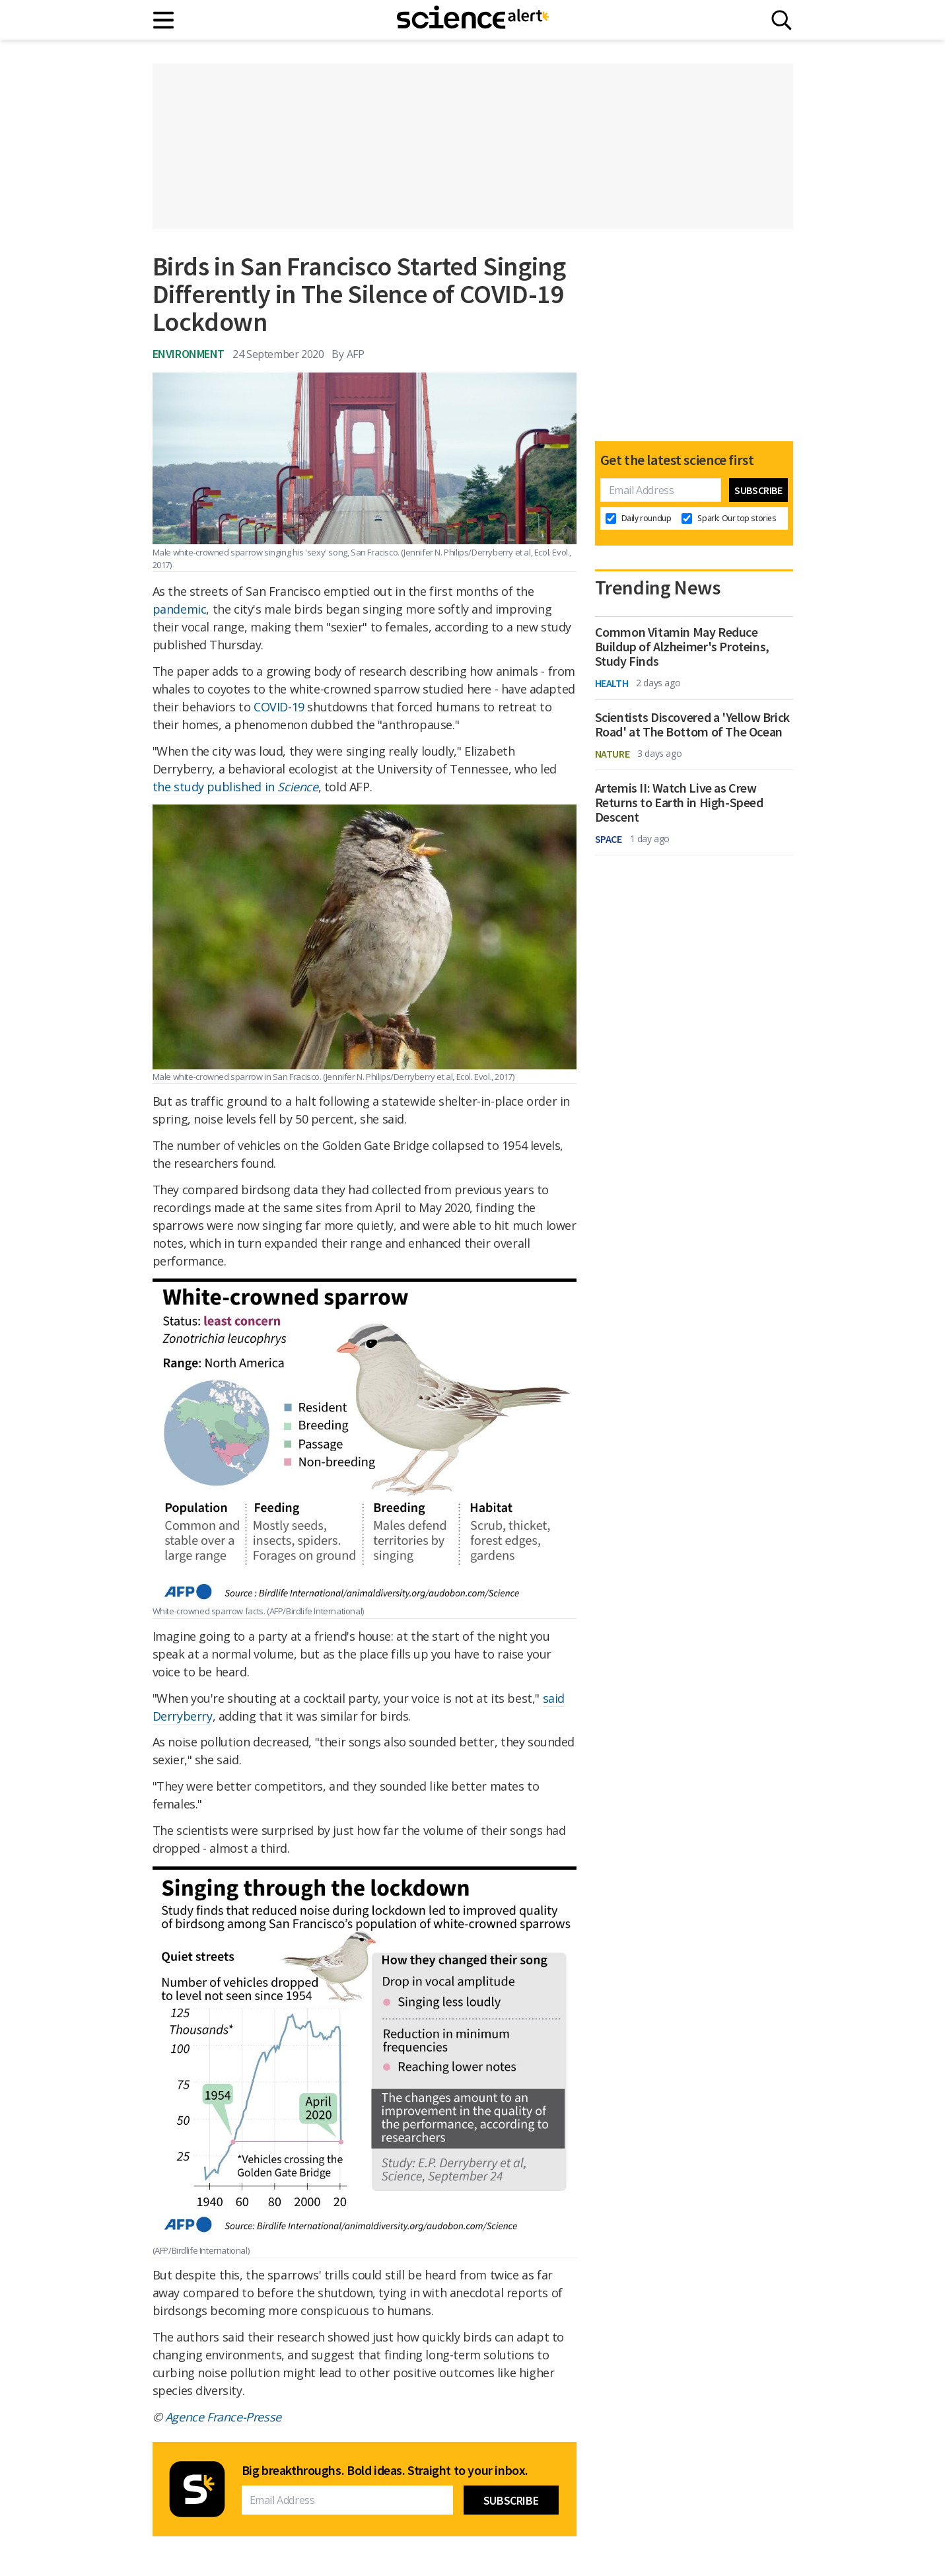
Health (612, 683)
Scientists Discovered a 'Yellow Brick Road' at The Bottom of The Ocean (692, 724)
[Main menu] (164, 20)
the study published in (235, 787)
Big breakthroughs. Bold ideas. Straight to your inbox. (385, 2470)
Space (608, 838)
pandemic (180, 609)
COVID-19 (279, 707)
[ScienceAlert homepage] (473, 20)
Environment (189, 353)
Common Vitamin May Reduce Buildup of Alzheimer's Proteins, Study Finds (682, 646)
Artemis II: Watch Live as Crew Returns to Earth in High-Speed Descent (679, 802)
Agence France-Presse (223, 2417)
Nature (612, 753)
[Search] (781, 20)
